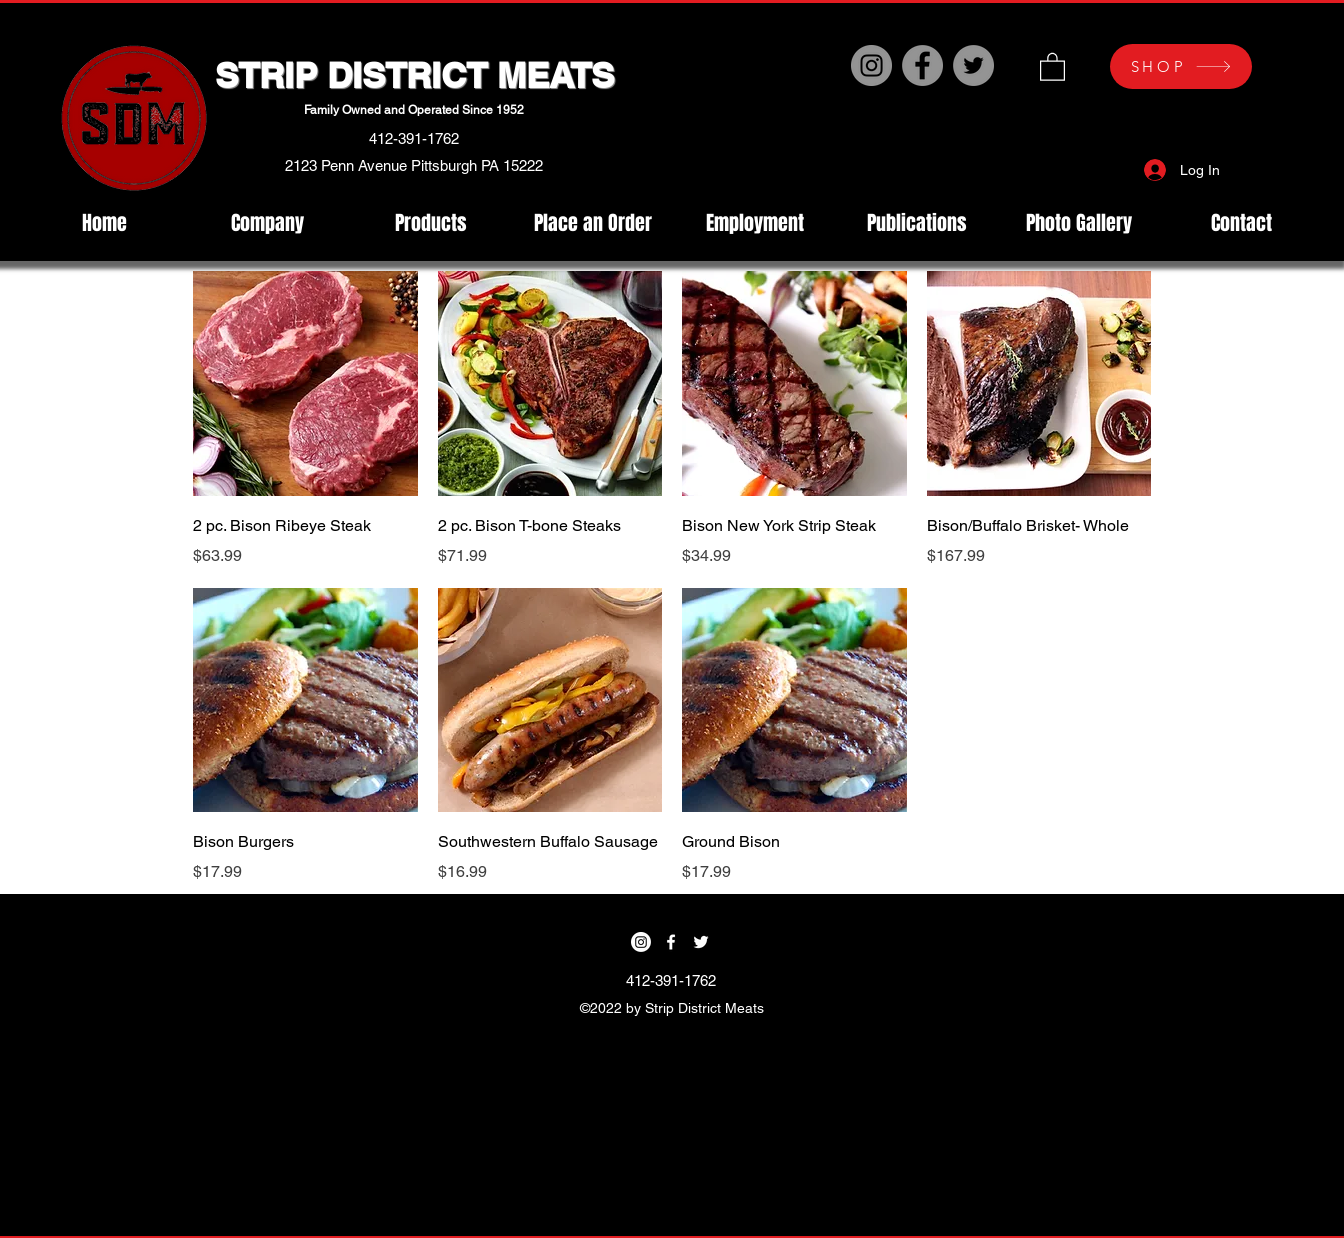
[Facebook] (922, 65)
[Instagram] (871, 65)
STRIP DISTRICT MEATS (414, 75)
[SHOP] (1181, 66)
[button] (1052, 66)
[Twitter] (973, 65)
